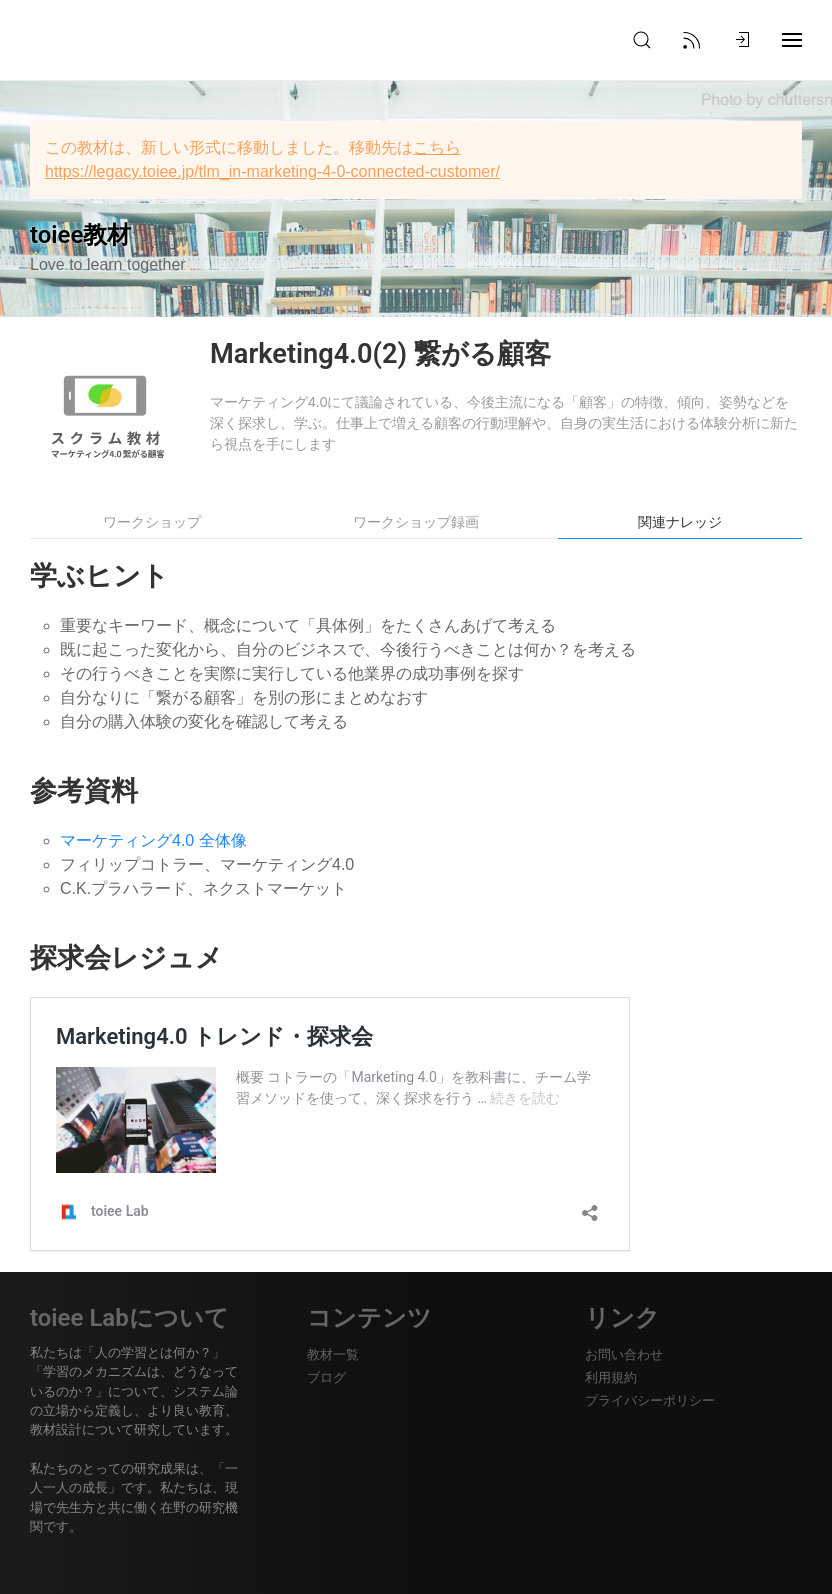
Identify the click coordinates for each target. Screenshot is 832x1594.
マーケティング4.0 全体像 (153, 840)
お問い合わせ (624, 1354)
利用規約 (611, 1377)
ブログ (326, 1377)
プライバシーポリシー (650, 1400)
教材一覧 (333, 1354)
